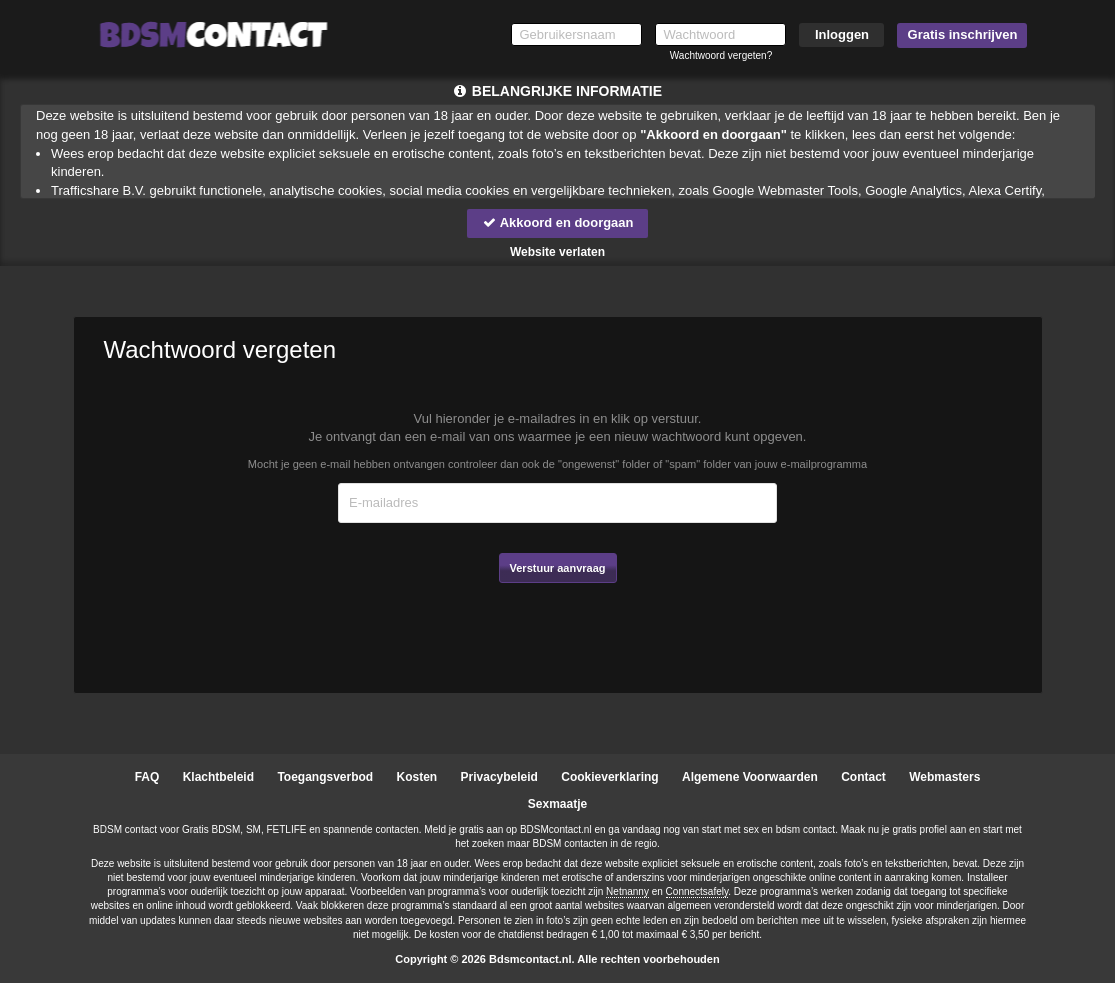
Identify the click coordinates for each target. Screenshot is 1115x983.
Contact (863, 777)
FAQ (147, 777)
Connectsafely (697, 891)
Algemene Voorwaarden (750, 777)
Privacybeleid (499, 777)
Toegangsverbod (325, 777)
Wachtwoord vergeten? (721, 55)
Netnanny (627, 891)
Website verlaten (557, 252)
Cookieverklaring (609, 777)
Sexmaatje (557, 804)
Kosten (417, 777)
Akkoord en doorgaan (557, 222)
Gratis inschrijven (963, 34)
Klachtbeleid (218, 777)
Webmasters (944, 777)
